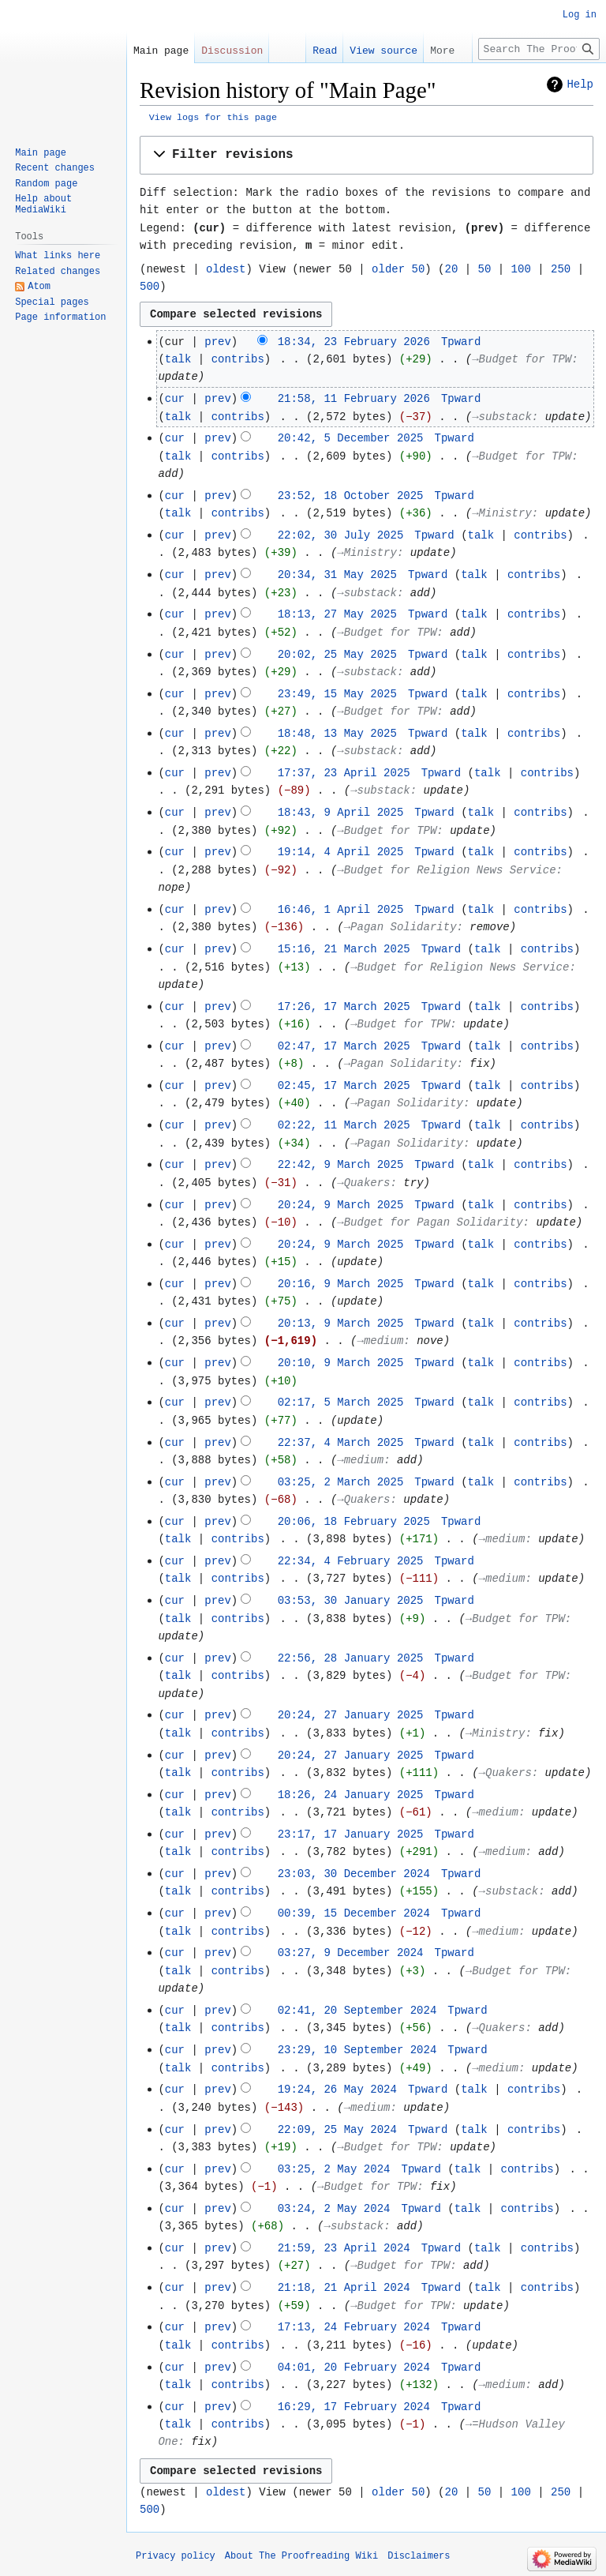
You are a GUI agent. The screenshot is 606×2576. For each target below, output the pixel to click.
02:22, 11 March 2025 (344, 1125)
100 (521, 269)
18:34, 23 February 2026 (354, 342)
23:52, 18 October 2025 (351, 496)
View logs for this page (213, 117)
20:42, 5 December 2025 (351, 438)
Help (580, 84)
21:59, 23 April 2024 (344, 2248)
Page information (60, 317)
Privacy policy (175, 2556)
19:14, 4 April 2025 (341, 852)
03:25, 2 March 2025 (341, 1482)
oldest (225, 269)
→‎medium (380, 1341)
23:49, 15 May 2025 (337, 694)
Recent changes (55, 168)
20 (451, 269)
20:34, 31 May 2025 (337, 575)
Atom (39, 286)
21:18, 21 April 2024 (344, 2287)
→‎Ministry (502, 513)
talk (178, 359)
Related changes (57, 271)
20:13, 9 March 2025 (341, 1323)
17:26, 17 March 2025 (344, 1007)
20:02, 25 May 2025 (337, 654)
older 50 (398, 269)
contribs (237, 359)
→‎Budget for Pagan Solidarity (429, 1222)
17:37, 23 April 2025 (344, 773)
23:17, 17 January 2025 (351, 1834)
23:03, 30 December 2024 (354, 1874)
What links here (57, 255)
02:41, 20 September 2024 (357, 2010)
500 (149, 286)
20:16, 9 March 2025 (341, 1284)
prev (217, 342)
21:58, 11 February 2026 (354, 398)
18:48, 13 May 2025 (337, 733)
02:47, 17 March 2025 (344, 1046)
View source (383, 51)
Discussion (232, 51)
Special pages (52, 302)
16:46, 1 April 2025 (341, 909)
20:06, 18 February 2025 (354, 1521)
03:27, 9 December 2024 (351, 1953)
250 (560, 269)
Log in (580, 15)
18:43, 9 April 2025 (341, 812)
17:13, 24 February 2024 (354, 2327)
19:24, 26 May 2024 (337, 2089)
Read (324, 51)
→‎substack (502, 417)
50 (485, 269)
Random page (46, 184)
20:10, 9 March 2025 (341, 1363)
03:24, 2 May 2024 (334, 2208)
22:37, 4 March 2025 (341, 1442)
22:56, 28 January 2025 (351, 1658)
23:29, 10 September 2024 (357, 2050)
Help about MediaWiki (43, 204)
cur (175, 398)
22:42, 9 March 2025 (341, 1164)
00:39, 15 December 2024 (354, 1913)
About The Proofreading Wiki (301, 2556)
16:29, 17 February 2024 (354, 2407)
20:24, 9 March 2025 (341, 1205)
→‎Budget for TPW (521, 359)
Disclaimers (418, 2556)
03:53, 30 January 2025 (351, 1600)
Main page (161, 51)
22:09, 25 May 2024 (337, 2130)
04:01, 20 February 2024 (354, 2367)
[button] (366, 155)
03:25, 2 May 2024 (334, 2169)
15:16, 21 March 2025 (344, 949)
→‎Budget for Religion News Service (446, 870)
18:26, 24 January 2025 (351, 1795)
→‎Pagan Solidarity (400, 927)
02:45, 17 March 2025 (344, 1086)
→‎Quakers (363, 1183)
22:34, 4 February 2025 (351, 1561)
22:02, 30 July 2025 (341, 535)
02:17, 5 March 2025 (341, 1402)
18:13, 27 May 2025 (337, 614)
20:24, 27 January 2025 (351, 1715)
